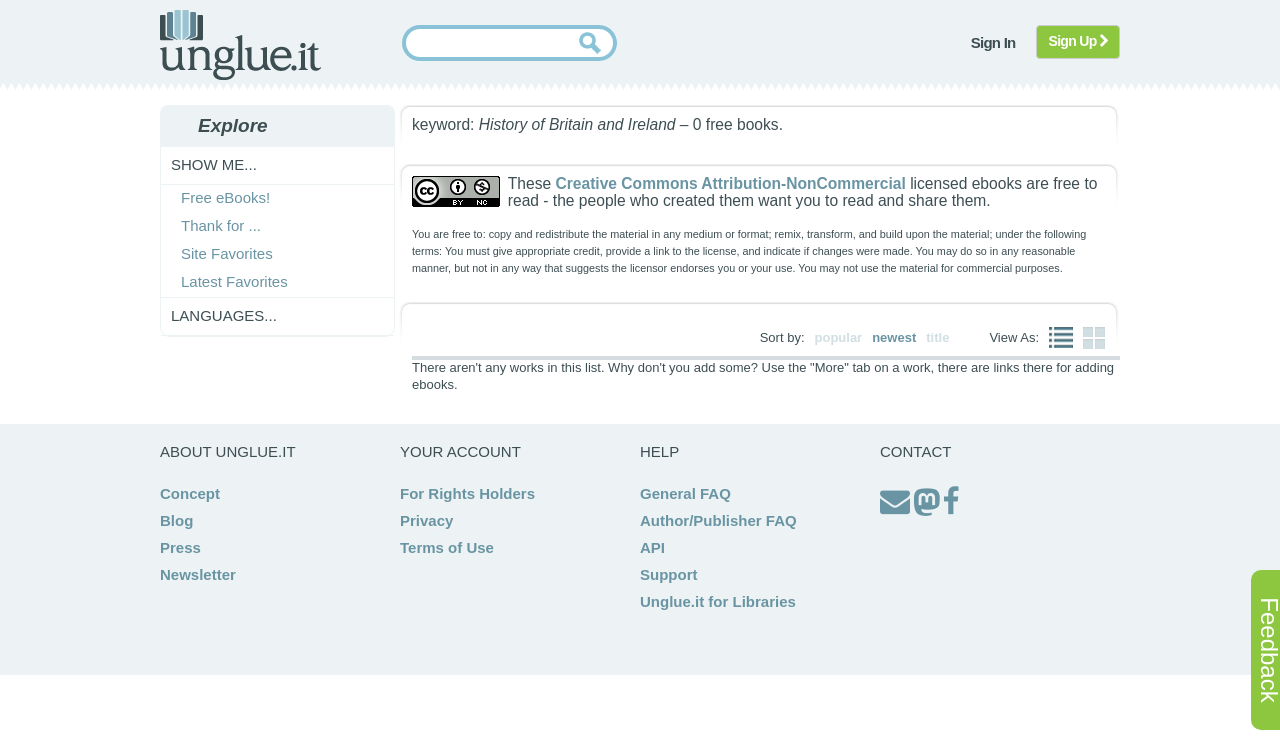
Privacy (426, 520)
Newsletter (198, 574)
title (937, 337)
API (652, 547)
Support (669, 574)
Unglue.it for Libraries (718, 601)
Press (180, 547)
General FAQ (685, 493)
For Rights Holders (467, 493)
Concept (190, 493)
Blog (176, 520)
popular (839, 337)
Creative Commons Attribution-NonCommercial (730, 183)
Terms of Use (447, 547)
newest (894, 337)
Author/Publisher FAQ (718, 520)
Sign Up (1078, 41)
